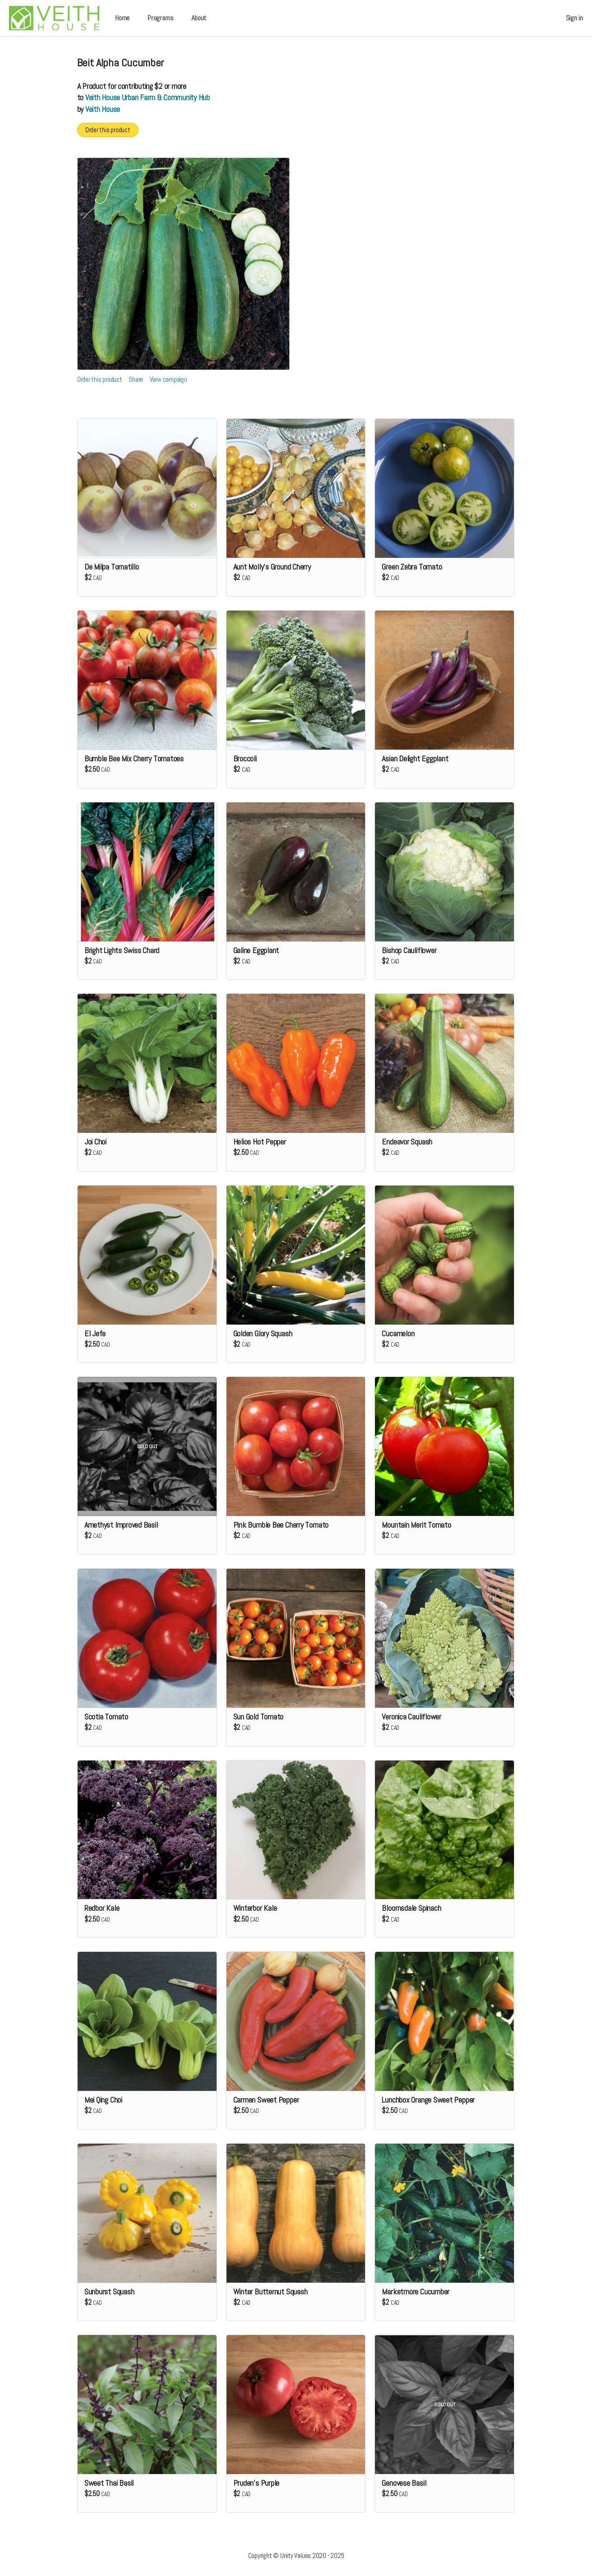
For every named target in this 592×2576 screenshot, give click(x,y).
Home (122, 18)
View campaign (168, 379)
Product (94, 86)
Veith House (102, 109)
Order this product (107, 129)
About (198, 18)
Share (136, 379)
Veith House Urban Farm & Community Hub (147, 97)
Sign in (574, 18)
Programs (160, 18)
